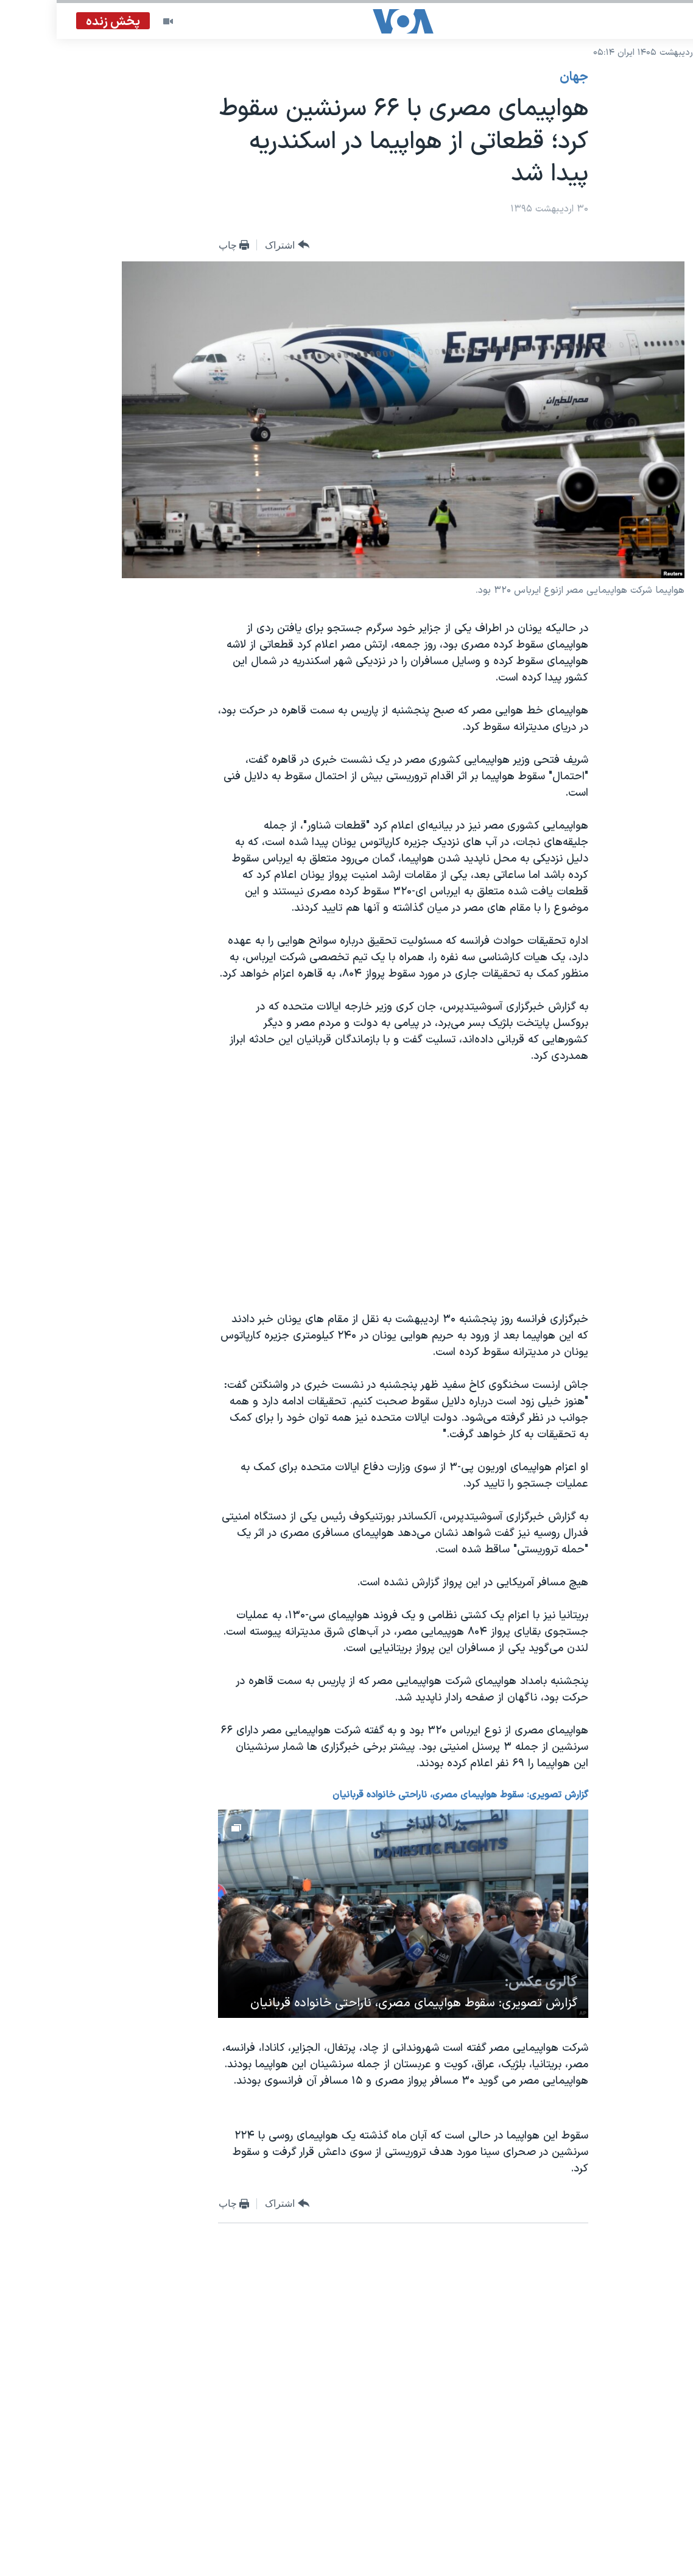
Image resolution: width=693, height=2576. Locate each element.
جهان (517, 77)
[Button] (230, 245)
